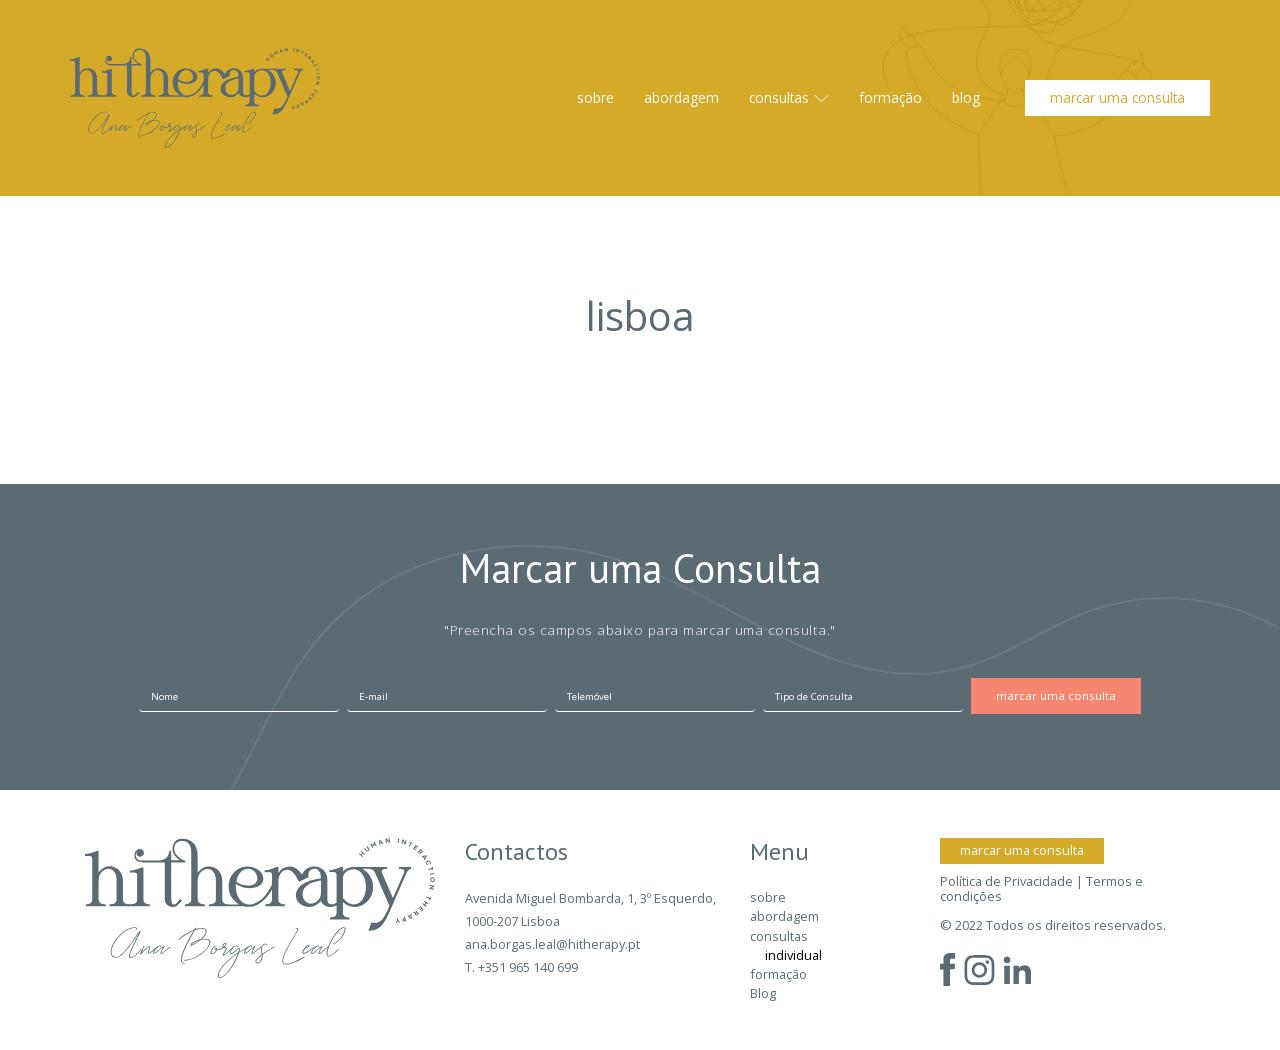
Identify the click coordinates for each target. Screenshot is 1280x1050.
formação (890, 97)
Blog (966, 97)
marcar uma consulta (1117, 97)
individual (793, 955)
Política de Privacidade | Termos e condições (1041, 889)
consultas (779, 97)
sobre (595, 97)
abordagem (681, 97)
